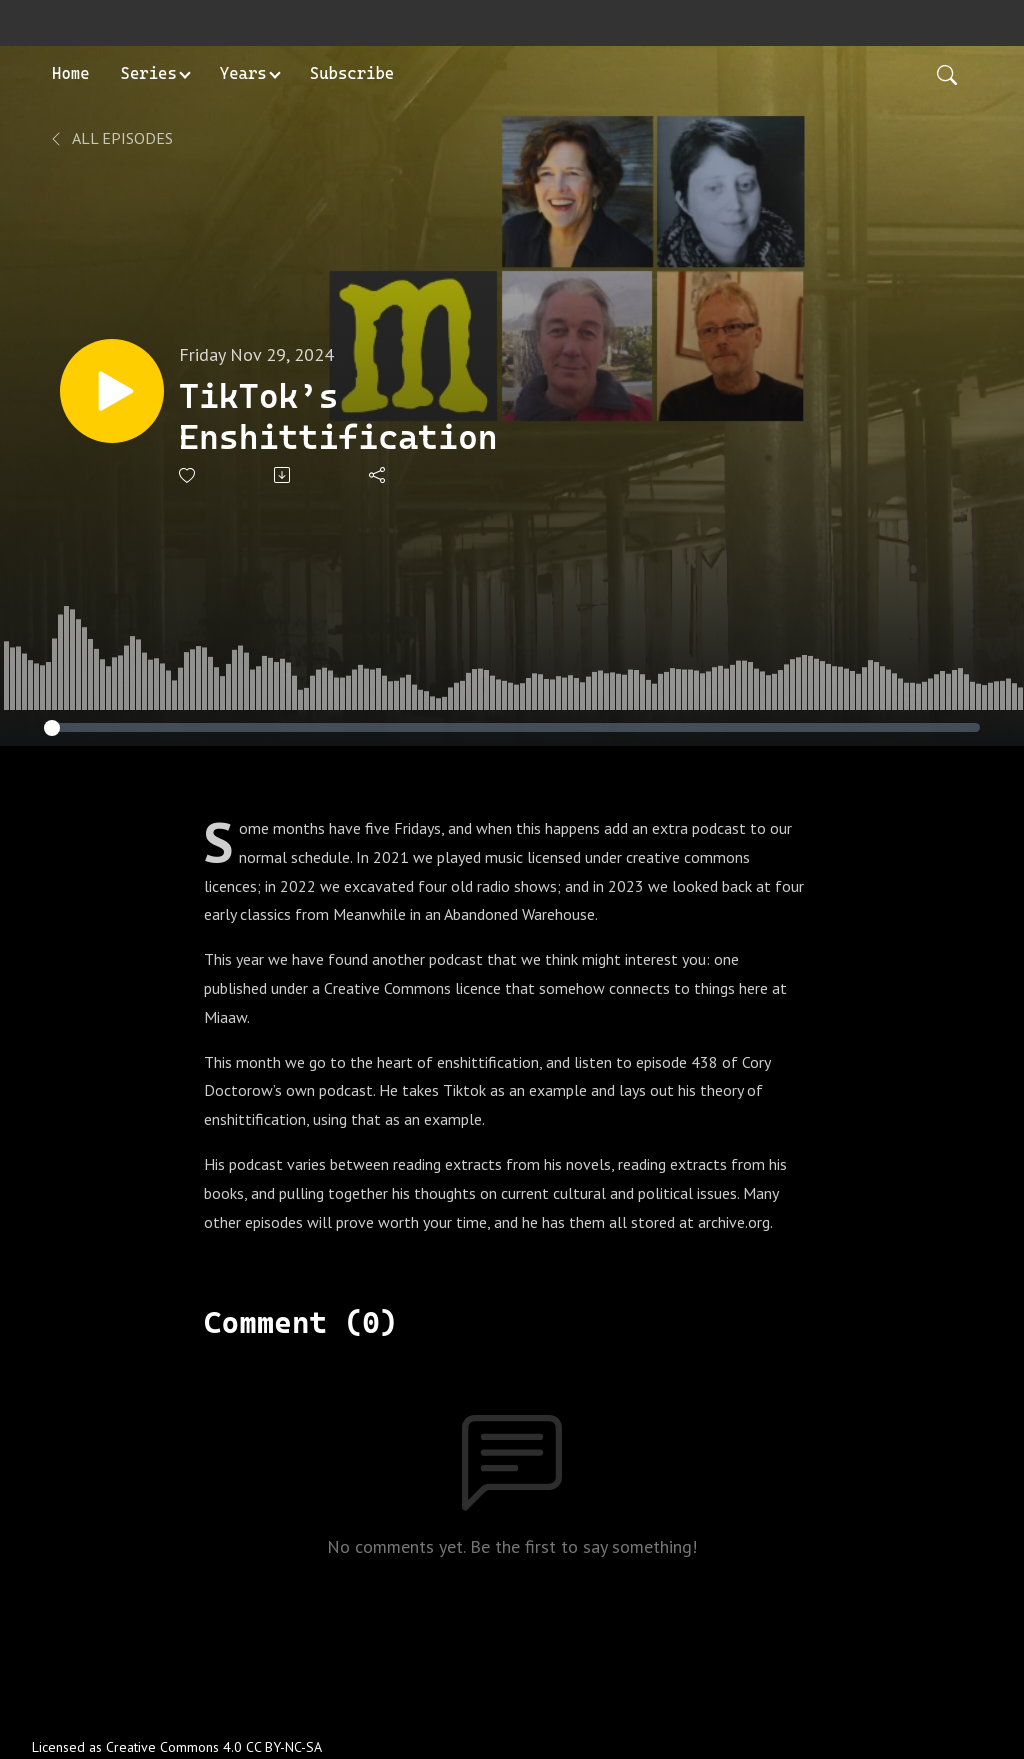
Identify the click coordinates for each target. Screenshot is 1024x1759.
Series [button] (149, 73)
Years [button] (243, 73)
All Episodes (110, 138)
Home (71, 73)
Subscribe (352, 73)
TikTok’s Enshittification (338, 416)
